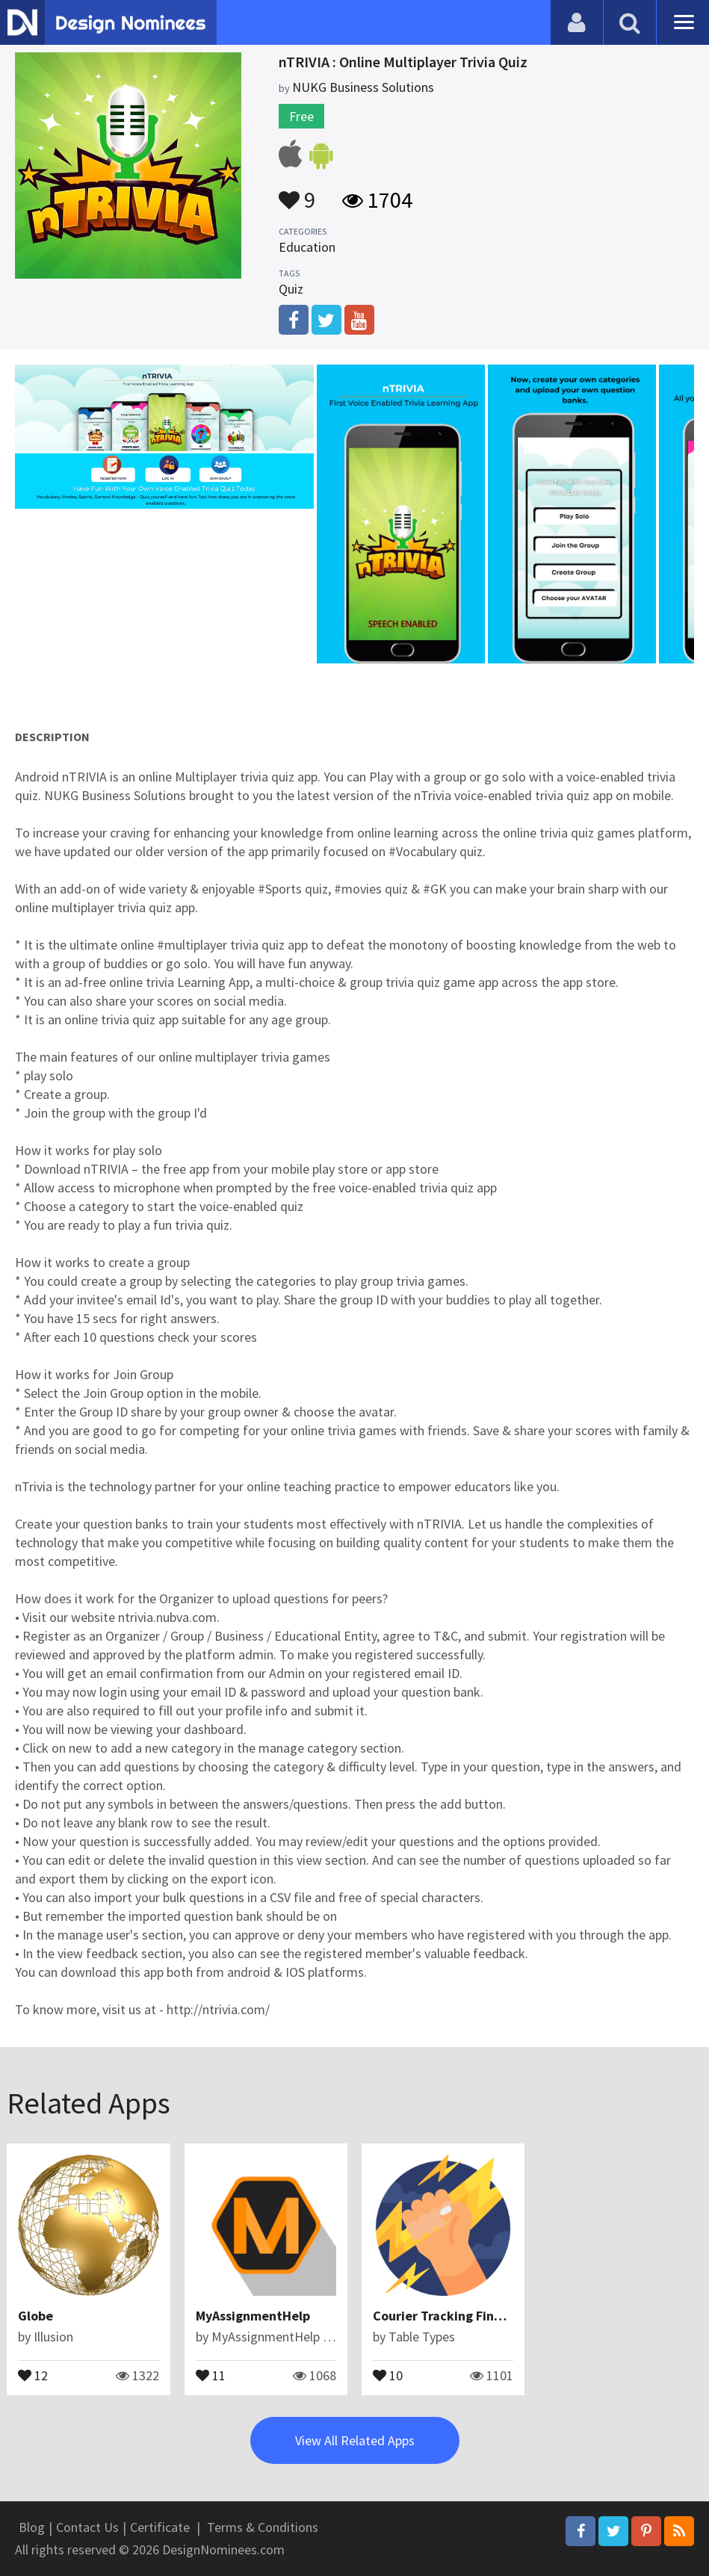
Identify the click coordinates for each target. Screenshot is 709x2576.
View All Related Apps (355, 2440)
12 (33, 2374)
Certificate (160, 2527)
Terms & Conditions (262, 2527)
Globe (35, 2315)
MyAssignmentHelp (253, 2315)
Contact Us (87, 2527)
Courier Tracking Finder (444, 2315)
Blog (32, 2527)
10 (388, 2374)
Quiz (291, 288)
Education (307, 247)
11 (211, 2374)
